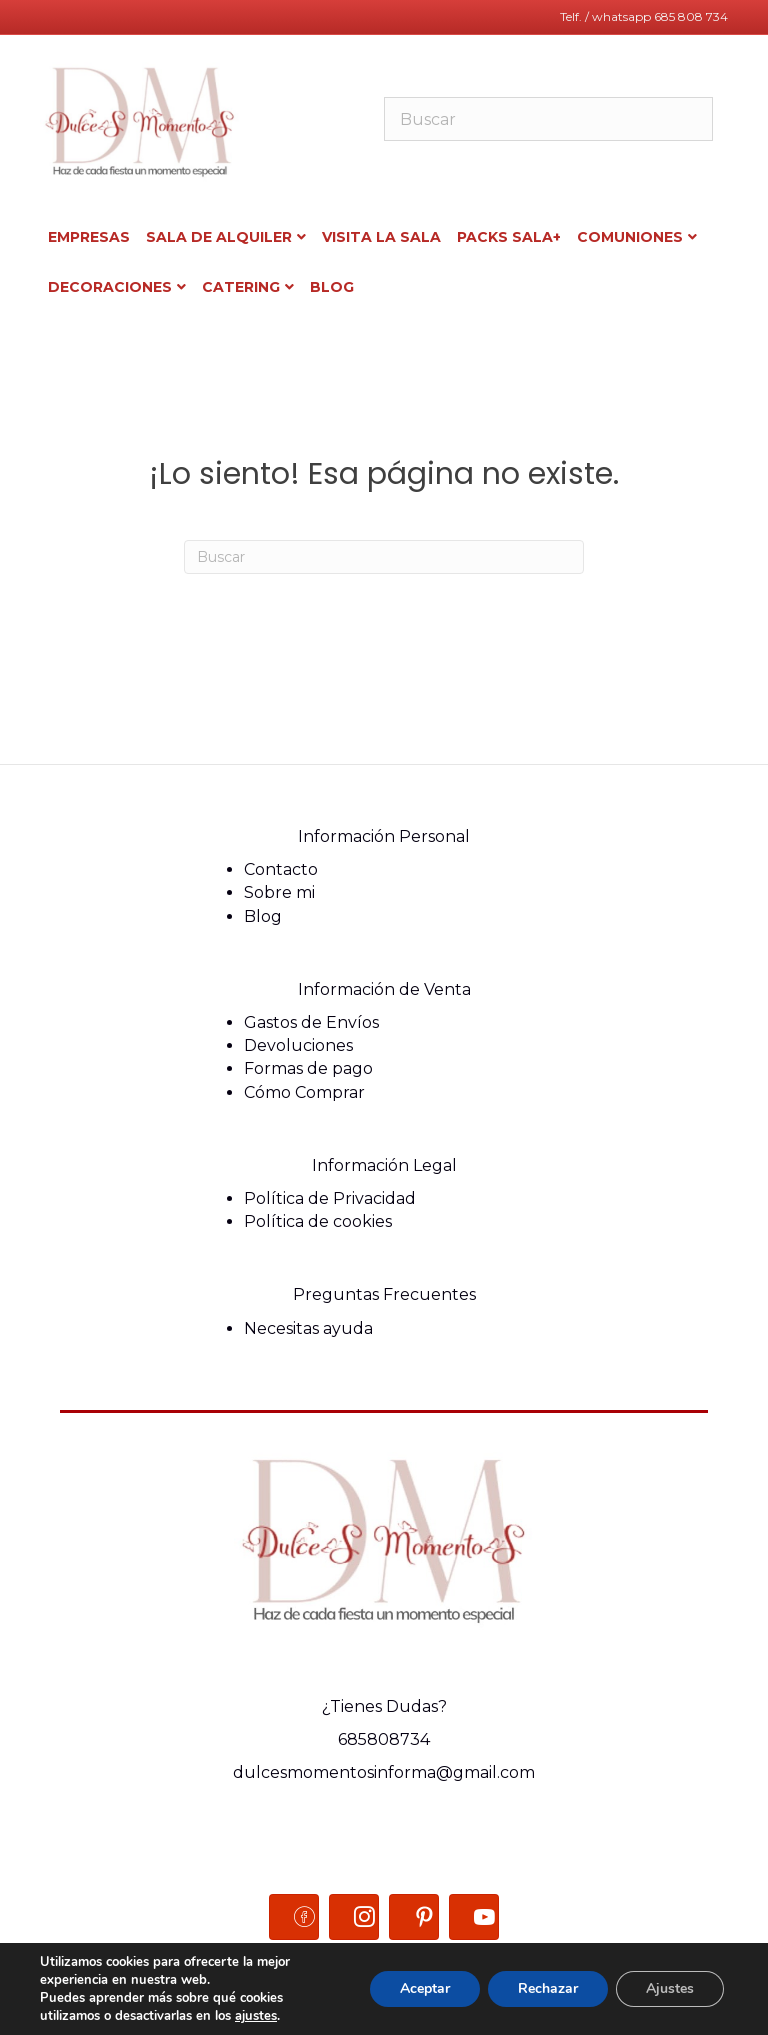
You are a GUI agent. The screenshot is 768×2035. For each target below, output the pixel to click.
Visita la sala (381, 237)
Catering (241, 287)
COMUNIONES (630, 237)
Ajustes (670, 1988)
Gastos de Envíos (311, 1022)
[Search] (384, 557)
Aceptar (425, 1988)
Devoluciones (298, 1045)
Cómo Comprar (304, 1092)
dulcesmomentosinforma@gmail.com (384, 1772)
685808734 (384, 1739)
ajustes (256, 2016)
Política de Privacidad (330, 1198)
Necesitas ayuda (308, 1328)
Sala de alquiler (219, 237)
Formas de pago (308, 1068)
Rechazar (548, 1988)
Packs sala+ (509, 237)
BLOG (332, 287)
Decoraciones (110, 287)
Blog (263, 916)
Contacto (281, 869)
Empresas (89, 237)
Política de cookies (318, 1221)
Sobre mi (279, 892)
